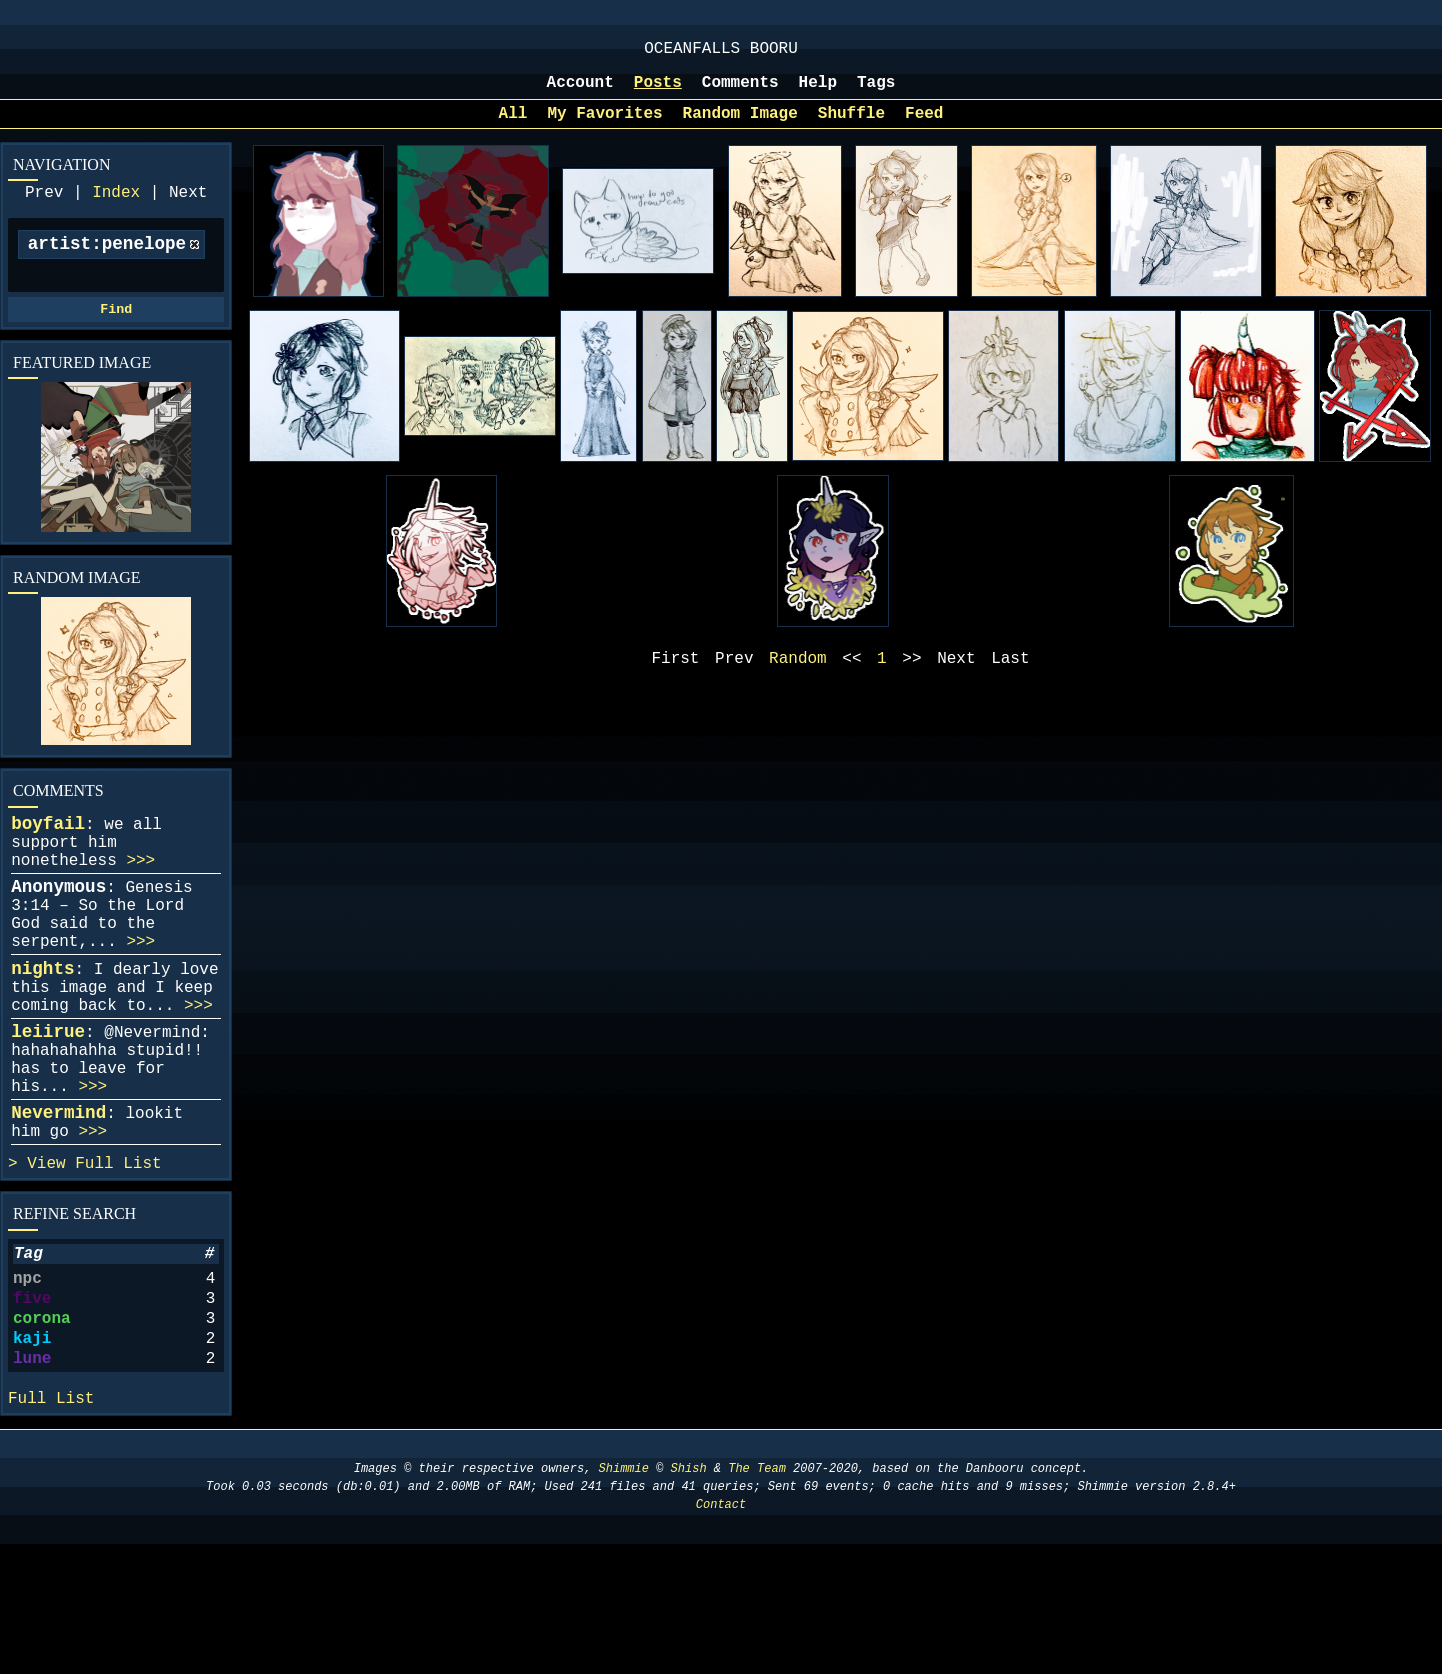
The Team (757, 1598)
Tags (876, 93)
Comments (740, 93)
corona (42, 1431)
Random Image (740, 128)
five (32, 1407)
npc (27, 1383)
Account (580, 93)
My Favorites (604, 128)
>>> (140, 901)
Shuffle (851, 128)
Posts (658, 93)
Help (818, 93)
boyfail (48, 856)
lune (32, 1479)
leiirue (48, 1104)
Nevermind (58, 1201)
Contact (721, 1634)
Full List (118, 1260)
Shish (689, 1598)
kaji (32, 1455)
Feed (924, 128)
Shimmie (624, 1598)
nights (42, 1029)
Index (116, 211)
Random (798, 677)
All (513, 128)
